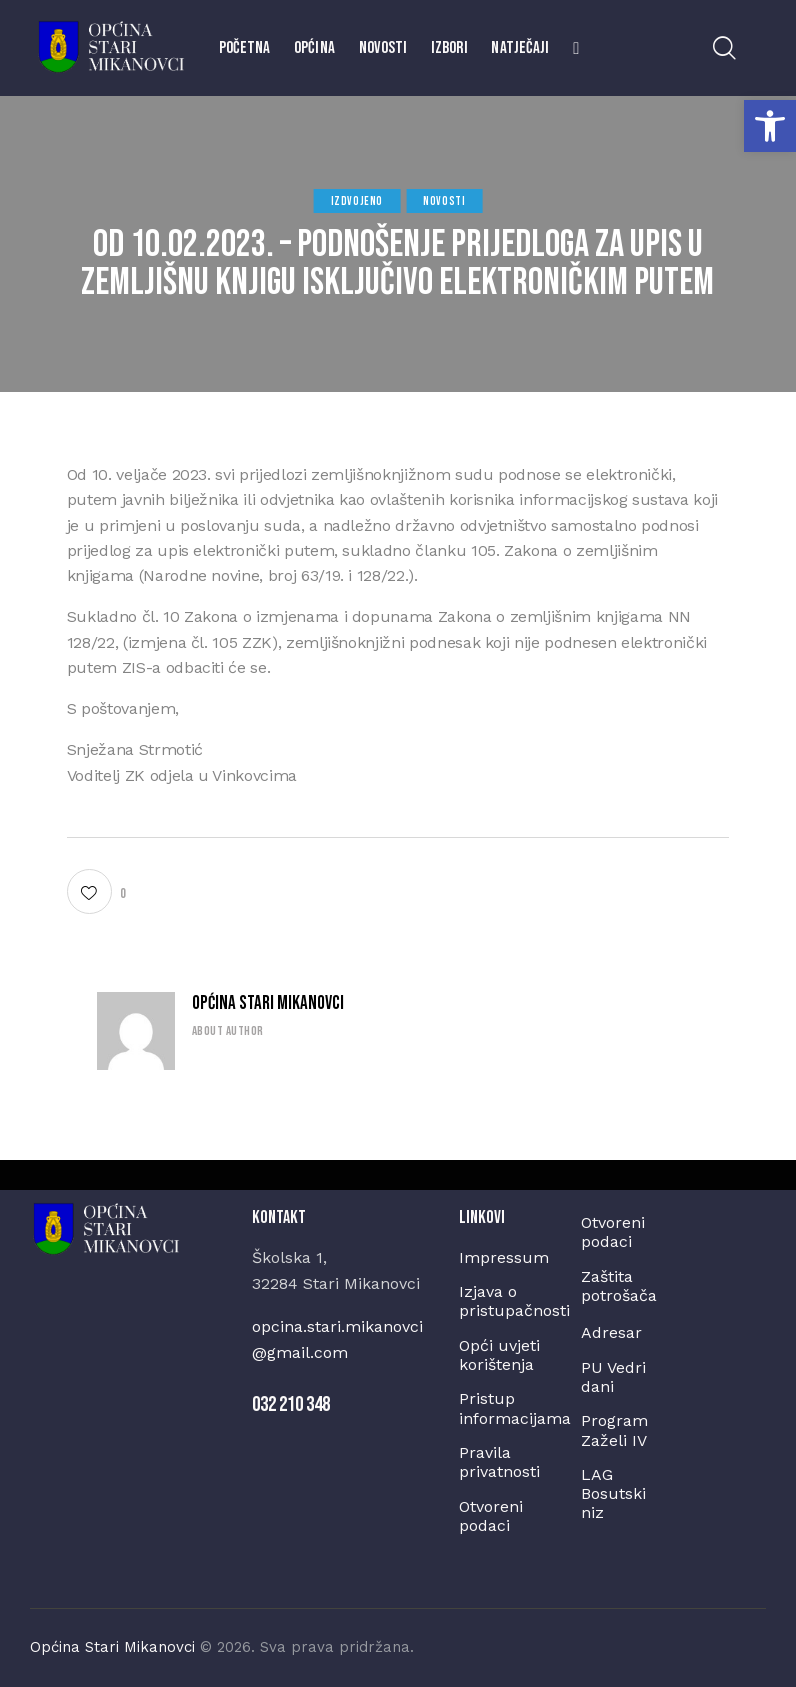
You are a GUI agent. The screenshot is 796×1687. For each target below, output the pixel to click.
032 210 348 (291, 1404)
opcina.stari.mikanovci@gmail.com (337, 1340)
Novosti (444, 201)
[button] (770, 126)
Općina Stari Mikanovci (268, 1003)
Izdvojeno (357, 201)
